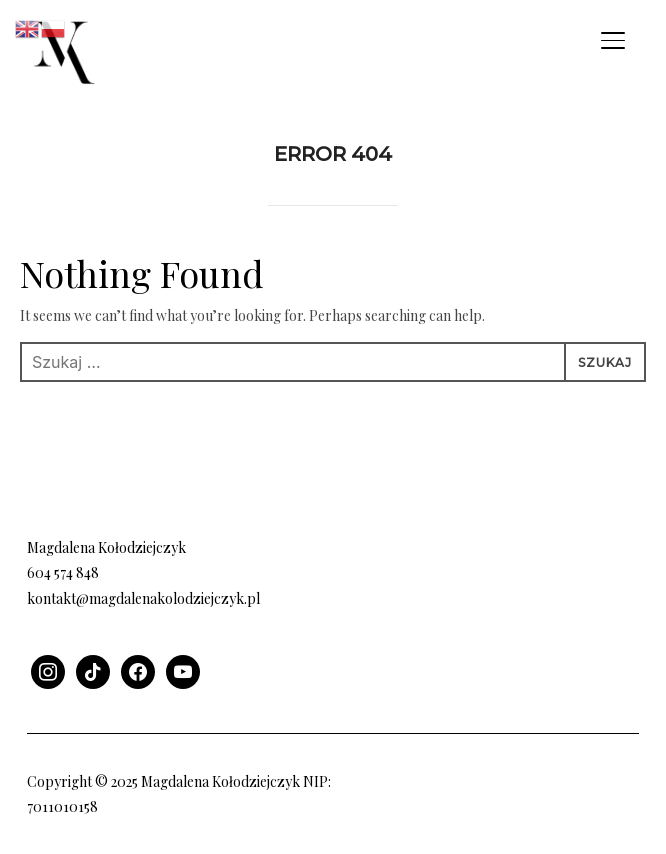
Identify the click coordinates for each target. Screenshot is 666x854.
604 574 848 (63, 572)
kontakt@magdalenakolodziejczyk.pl (143, 598)
